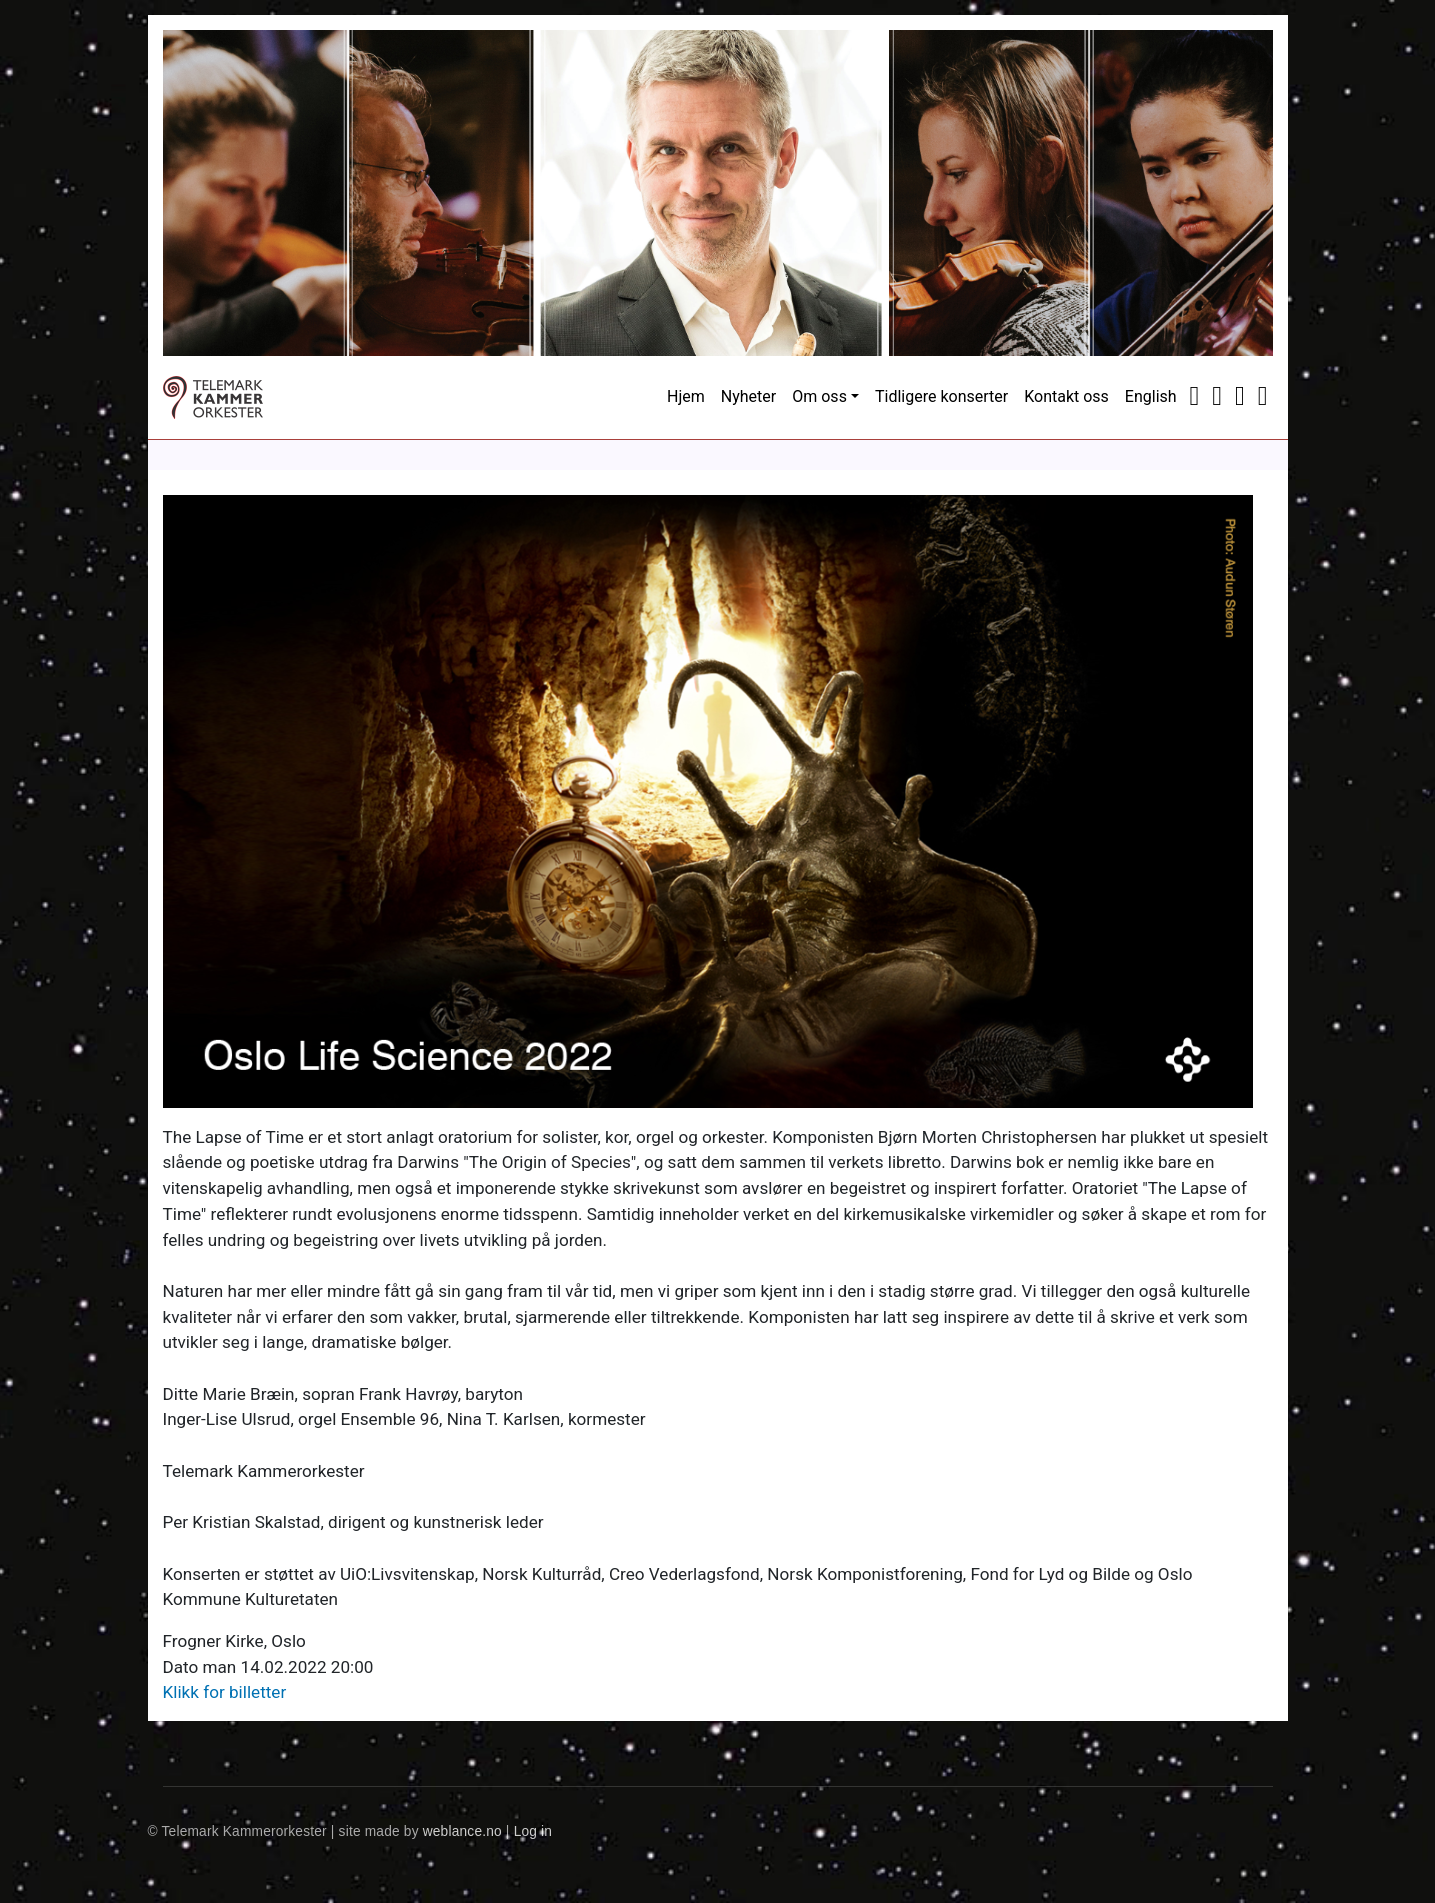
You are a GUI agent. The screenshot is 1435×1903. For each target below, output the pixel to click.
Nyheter (748, 396)
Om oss (819, 396)
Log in (533, 1831)
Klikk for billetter (225, 1692)
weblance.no (462, 1831)
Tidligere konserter (941, 396)
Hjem (686, 396)
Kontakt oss (1066, 396)
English (1151, 396)
